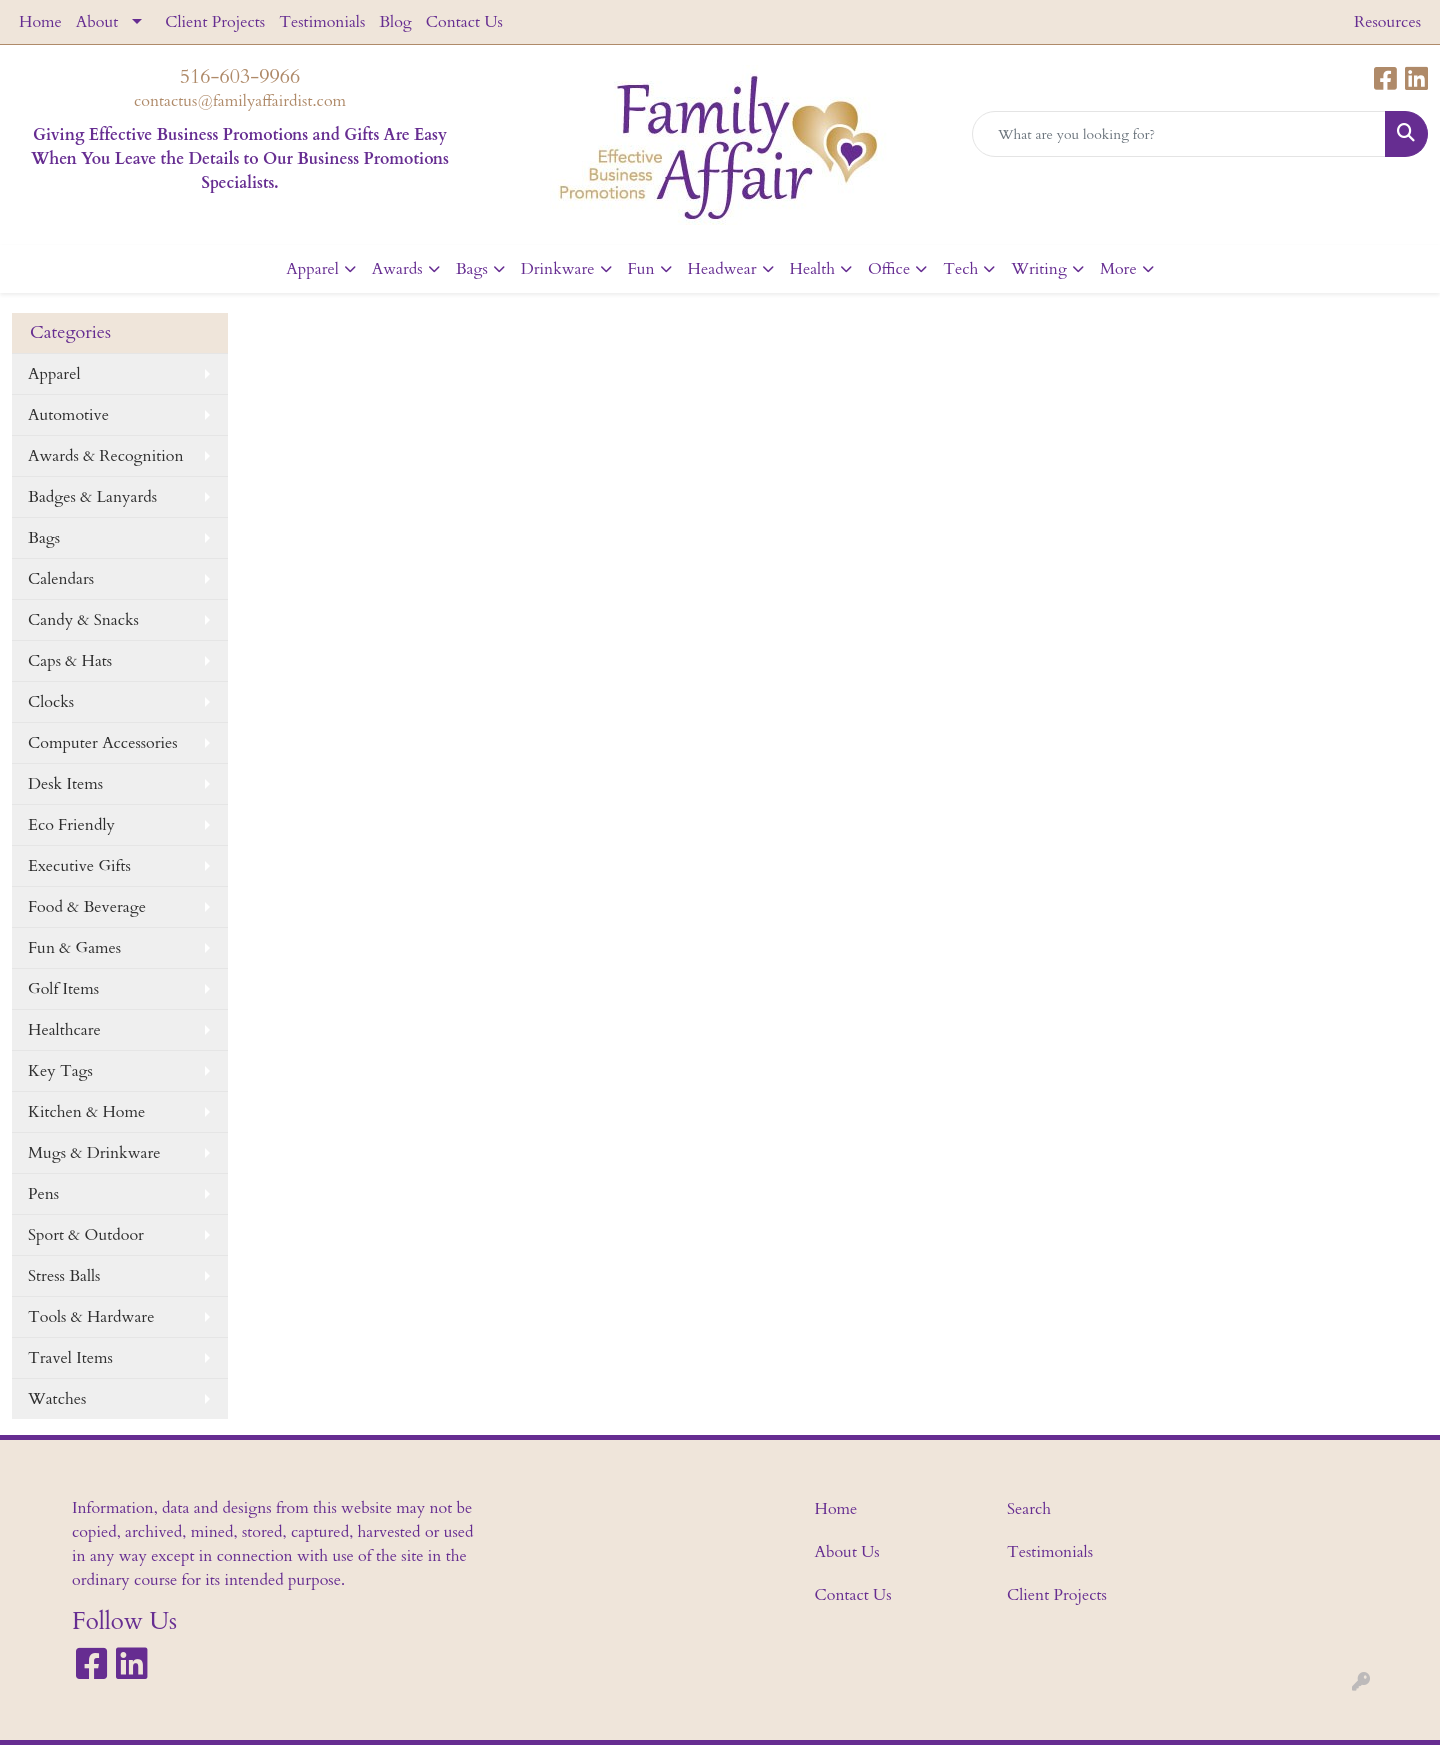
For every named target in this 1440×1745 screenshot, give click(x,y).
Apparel (54, 374)
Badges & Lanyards (92, 497)
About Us (847, 1552)
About (97, 22)
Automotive (68, 415)
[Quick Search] (1179, 134)
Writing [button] (1039, 269)
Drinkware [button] (558, 269)
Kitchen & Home (86, 1112)
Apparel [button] (312, 269)
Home (40, 22)
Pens (43, 1194)
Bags (44, 538)
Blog (395, 22)
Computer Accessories (103, 743)
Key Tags (60, 1071)
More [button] (1118, 269)
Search (1029, 1509)
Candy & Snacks (83, 620)
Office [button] (889, 269)
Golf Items (63, 989)
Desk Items (65, 784)
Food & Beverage (87, 907)
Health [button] (812, 269)
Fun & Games (74, 948)
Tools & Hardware (91, 1317)
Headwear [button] (722, 269)
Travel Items (70, 1358)
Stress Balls (64, 1276)
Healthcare (64, 1030)
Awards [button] (397, 269)
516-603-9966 (240, 76)
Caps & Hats (70, 661)
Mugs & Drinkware (94, 1153)
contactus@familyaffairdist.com (240, 101)
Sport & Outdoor (86, 1235)
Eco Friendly (71, 825)
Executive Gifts (79, 866)
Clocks (51, 702)
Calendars (61, 579)
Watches (57, 1399)
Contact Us (464, 22)
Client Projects (215, 22)
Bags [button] (472, 269)
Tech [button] (960, 269)
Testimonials (322, 22)
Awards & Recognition (105, 456)
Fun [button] (641, 269)
